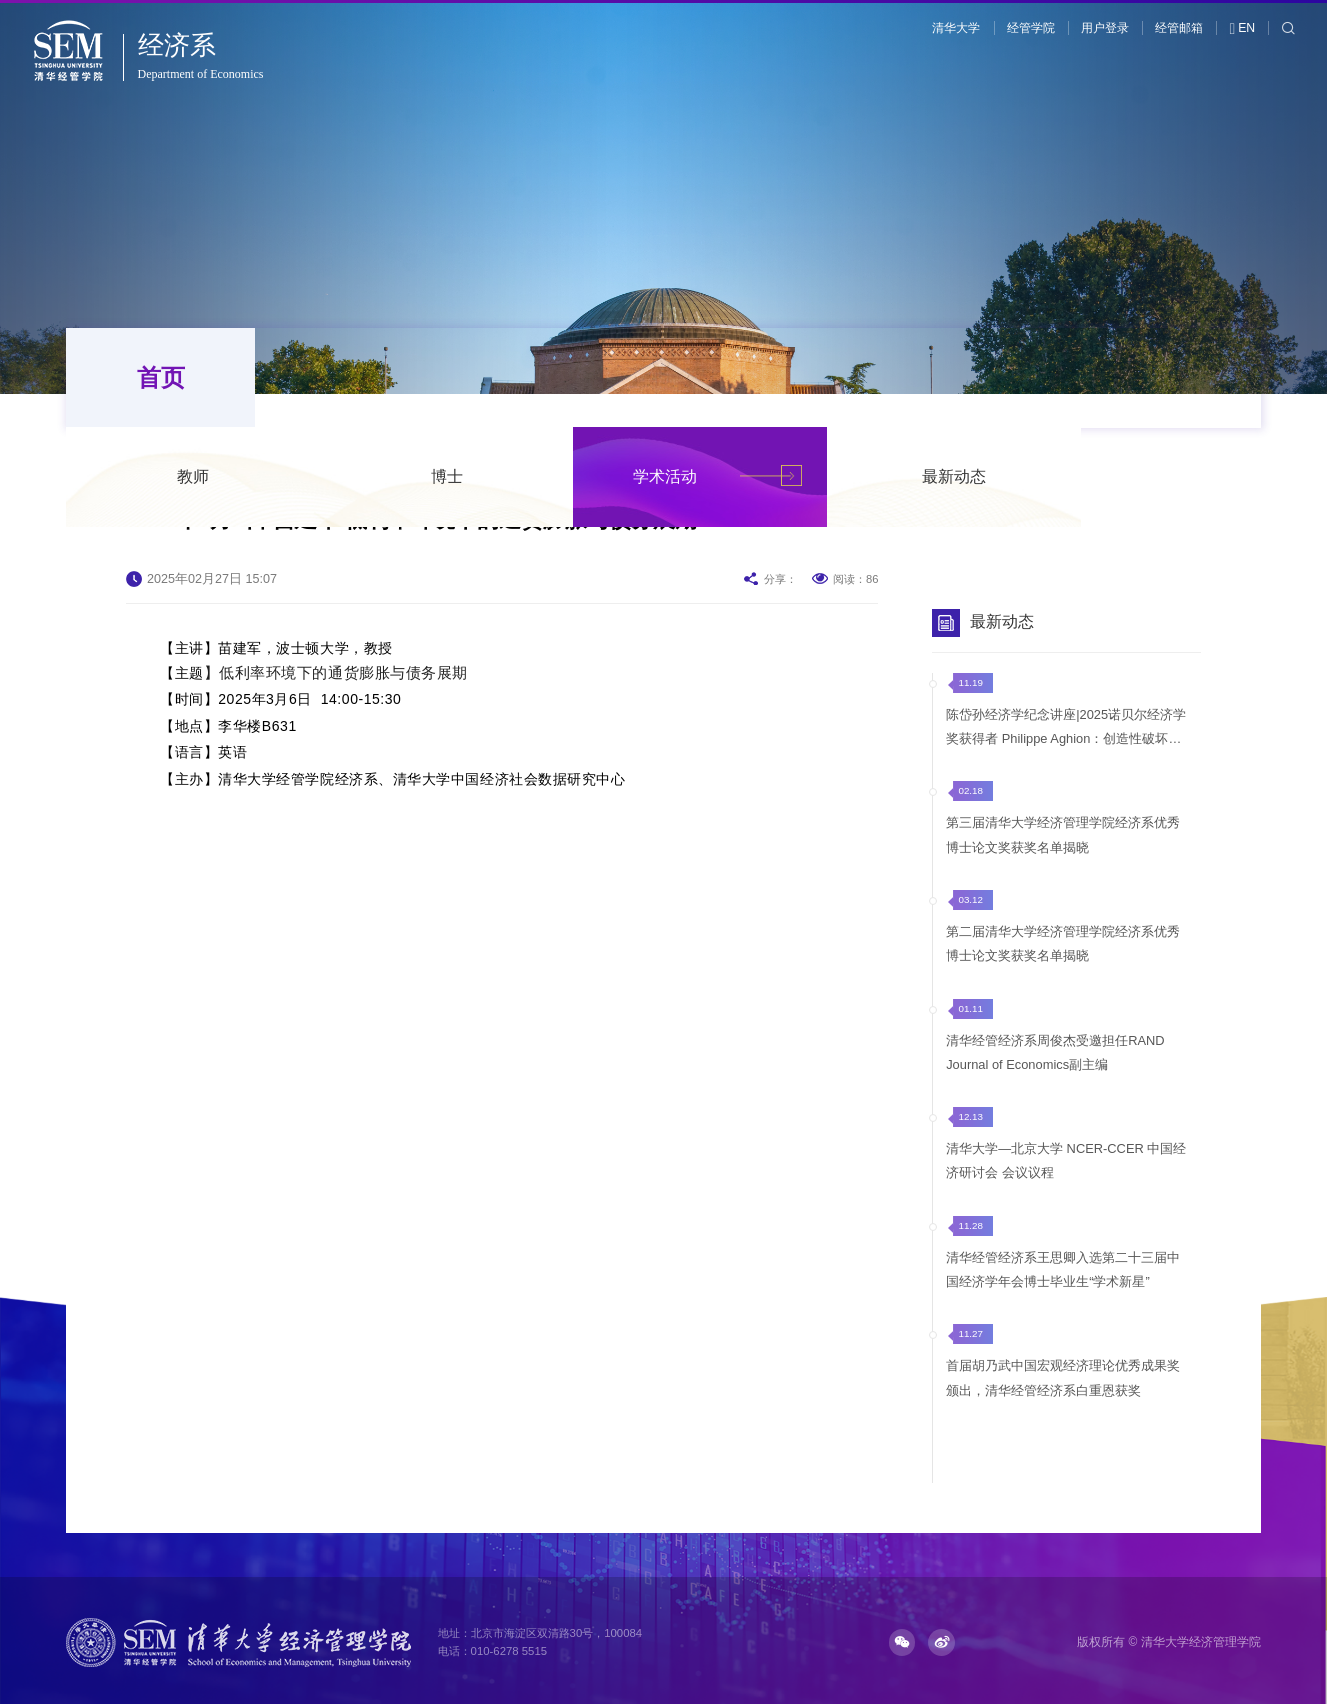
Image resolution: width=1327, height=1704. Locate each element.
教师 (373, 377)
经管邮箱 (1179, 28)
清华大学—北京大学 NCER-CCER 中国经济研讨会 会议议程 (1066, 1158)
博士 (627, 377)
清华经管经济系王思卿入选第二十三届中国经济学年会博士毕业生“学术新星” (1063, 1266)
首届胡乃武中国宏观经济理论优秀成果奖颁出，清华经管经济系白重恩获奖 (1063, 1374)
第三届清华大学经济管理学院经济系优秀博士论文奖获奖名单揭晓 (1063, 834)
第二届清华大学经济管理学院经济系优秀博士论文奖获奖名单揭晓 (1063, 942)
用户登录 (1105, 28)
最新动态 (1134, 377)
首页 (156, 377)
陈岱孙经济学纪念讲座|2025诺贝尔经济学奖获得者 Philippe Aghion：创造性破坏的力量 (1066, 729)
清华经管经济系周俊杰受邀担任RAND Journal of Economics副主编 (1055, 1050)
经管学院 (1031, 28)
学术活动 (845, 377)
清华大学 (956, 28)
